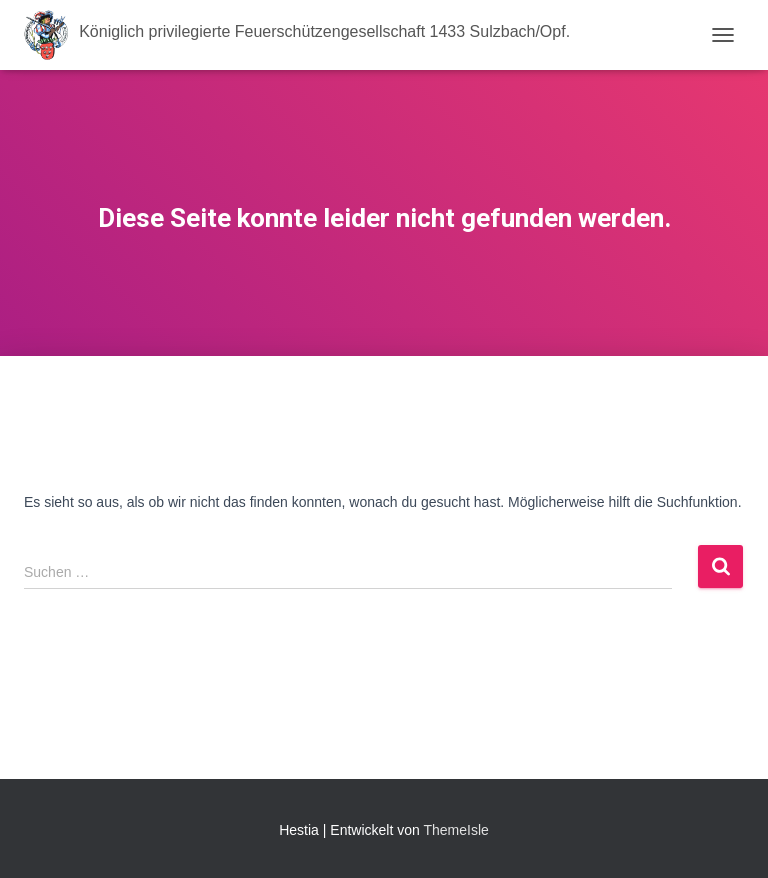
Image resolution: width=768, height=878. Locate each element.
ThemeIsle (455, 830)
